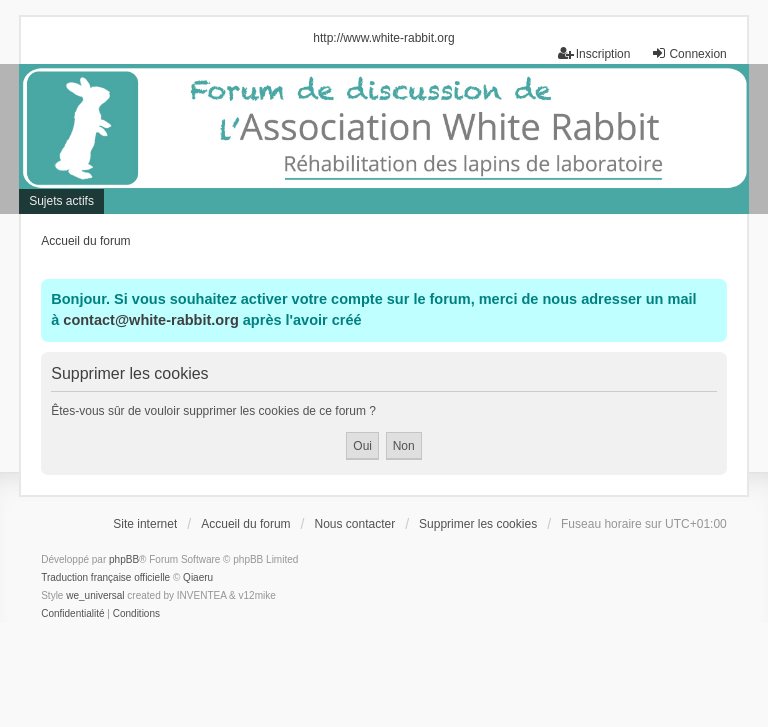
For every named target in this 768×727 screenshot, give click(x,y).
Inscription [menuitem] (594, 53)
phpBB (124, 559)
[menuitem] (72, 614)
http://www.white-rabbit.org (383, 38)
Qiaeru (198, 577)
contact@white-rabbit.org (150, 320)
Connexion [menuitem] (688, 53)
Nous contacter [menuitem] (354, 524)
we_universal (95, 595)
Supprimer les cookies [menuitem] (478, 524)
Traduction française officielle (105, 577)
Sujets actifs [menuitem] (61, 201)
